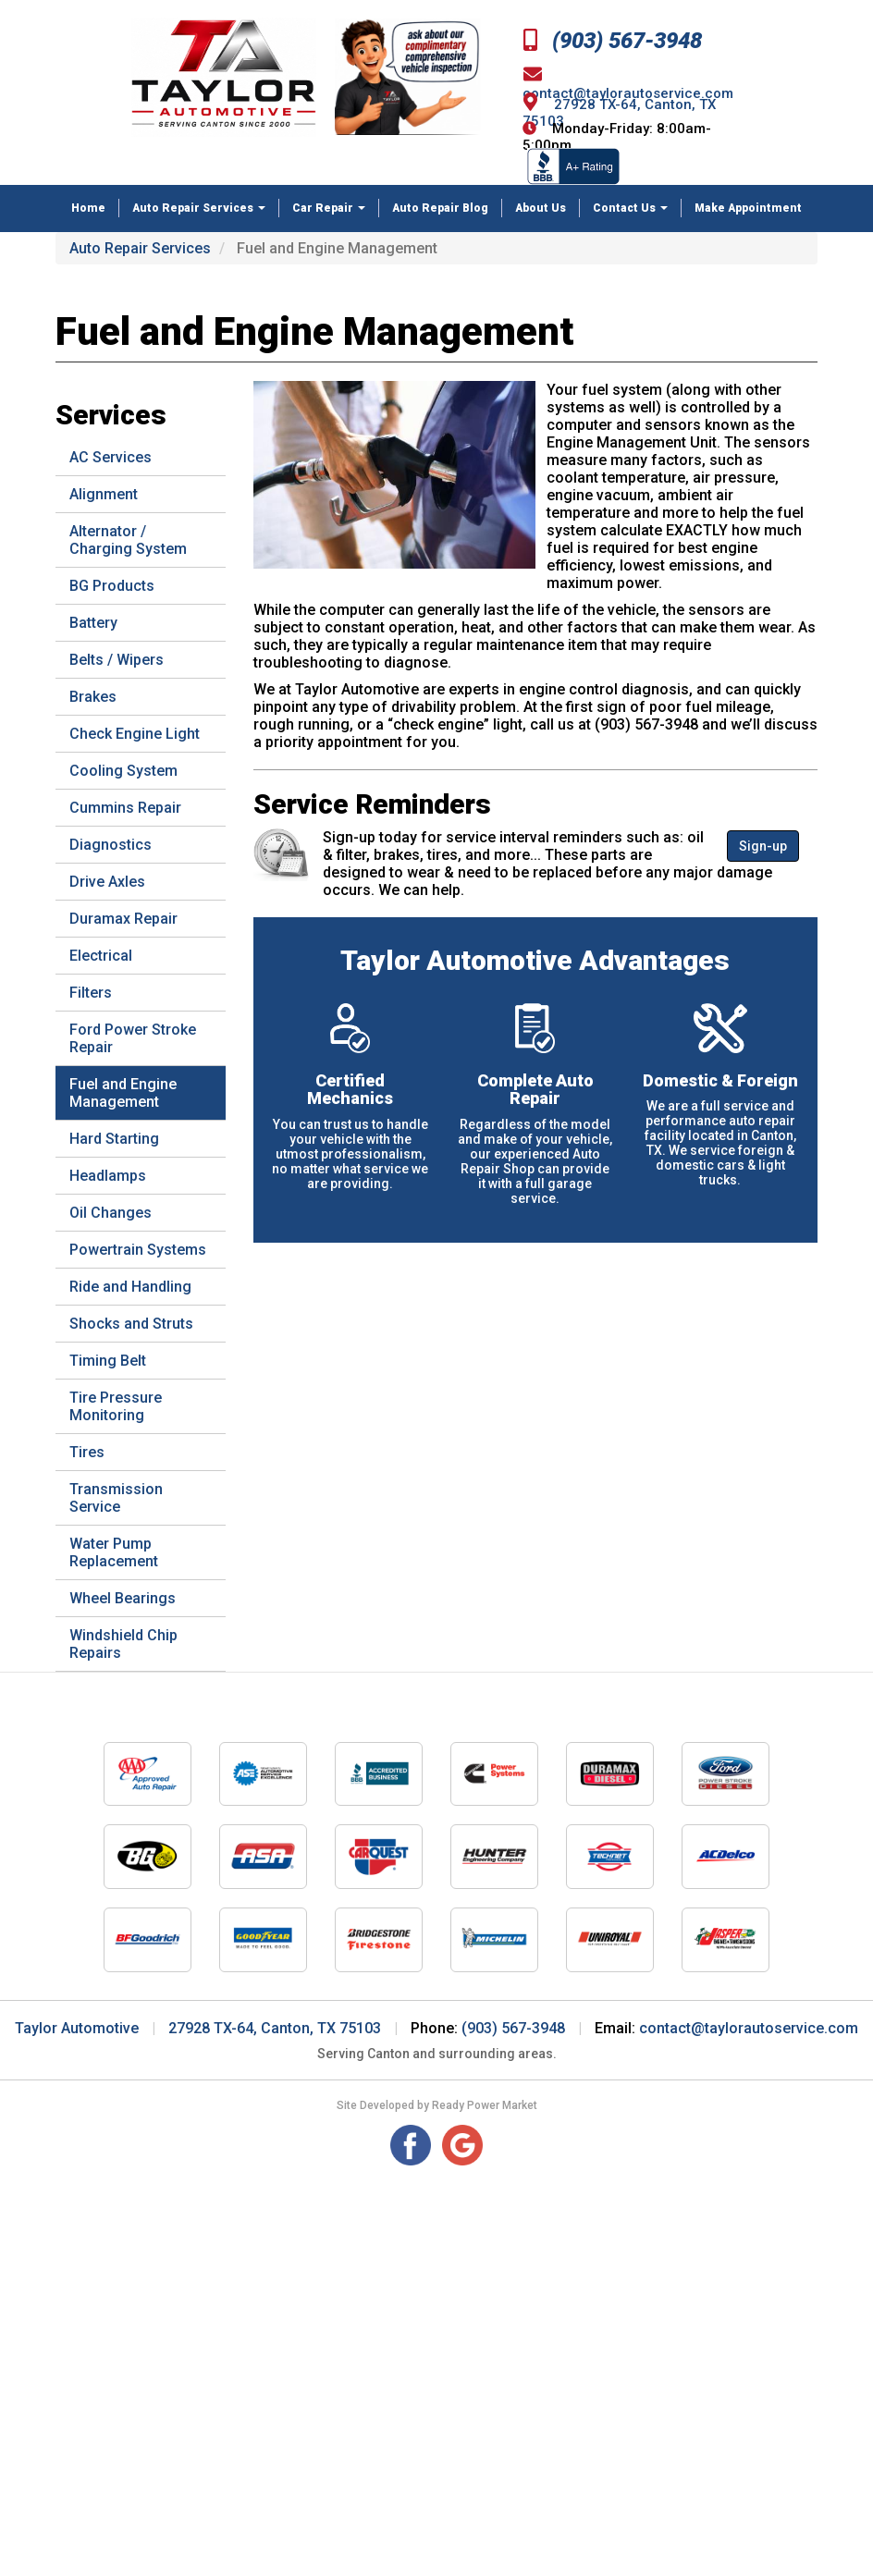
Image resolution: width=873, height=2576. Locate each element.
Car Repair (328, 208)
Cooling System (123, 770)
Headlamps (107, 1175)
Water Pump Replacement (113, 1552)
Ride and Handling (130, 1286)
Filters (90, 992)
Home (88, 208)
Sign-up (763, 846)
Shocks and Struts (131, 1323)
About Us (540, 208)
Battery (93, 623)
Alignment (103, 494)
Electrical (100, 955)
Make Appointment (748, 208)
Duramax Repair (123, 918)
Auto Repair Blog (440, 208)
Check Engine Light (134, 733)
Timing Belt (107, 1360)
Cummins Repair (125, 807)
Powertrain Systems (137, 1249)
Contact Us (630, 208)
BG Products (111, 586)
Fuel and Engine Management (123, 1092)
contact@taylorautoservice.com (748, 2028)
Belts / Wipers (116, 660)
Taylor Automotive (77, 2028)
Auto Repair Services (198, 208)
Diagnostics (110, 844)
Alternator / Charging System (128, 540)
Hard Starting (114, 1138)
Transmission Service (116, 1497)
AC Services (110, 457)
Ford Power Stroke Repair (132, 1038)
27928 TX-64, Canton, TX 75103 (274, 2028)
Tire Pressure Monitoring (115, 1406)
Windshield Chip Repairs (123, 1644)
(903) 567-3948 (612, 41)
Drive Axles (107, 881)
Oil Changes (110, 1212)
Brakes (93, 696)
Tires (87, 1452)
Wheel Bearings (122, 1598)
